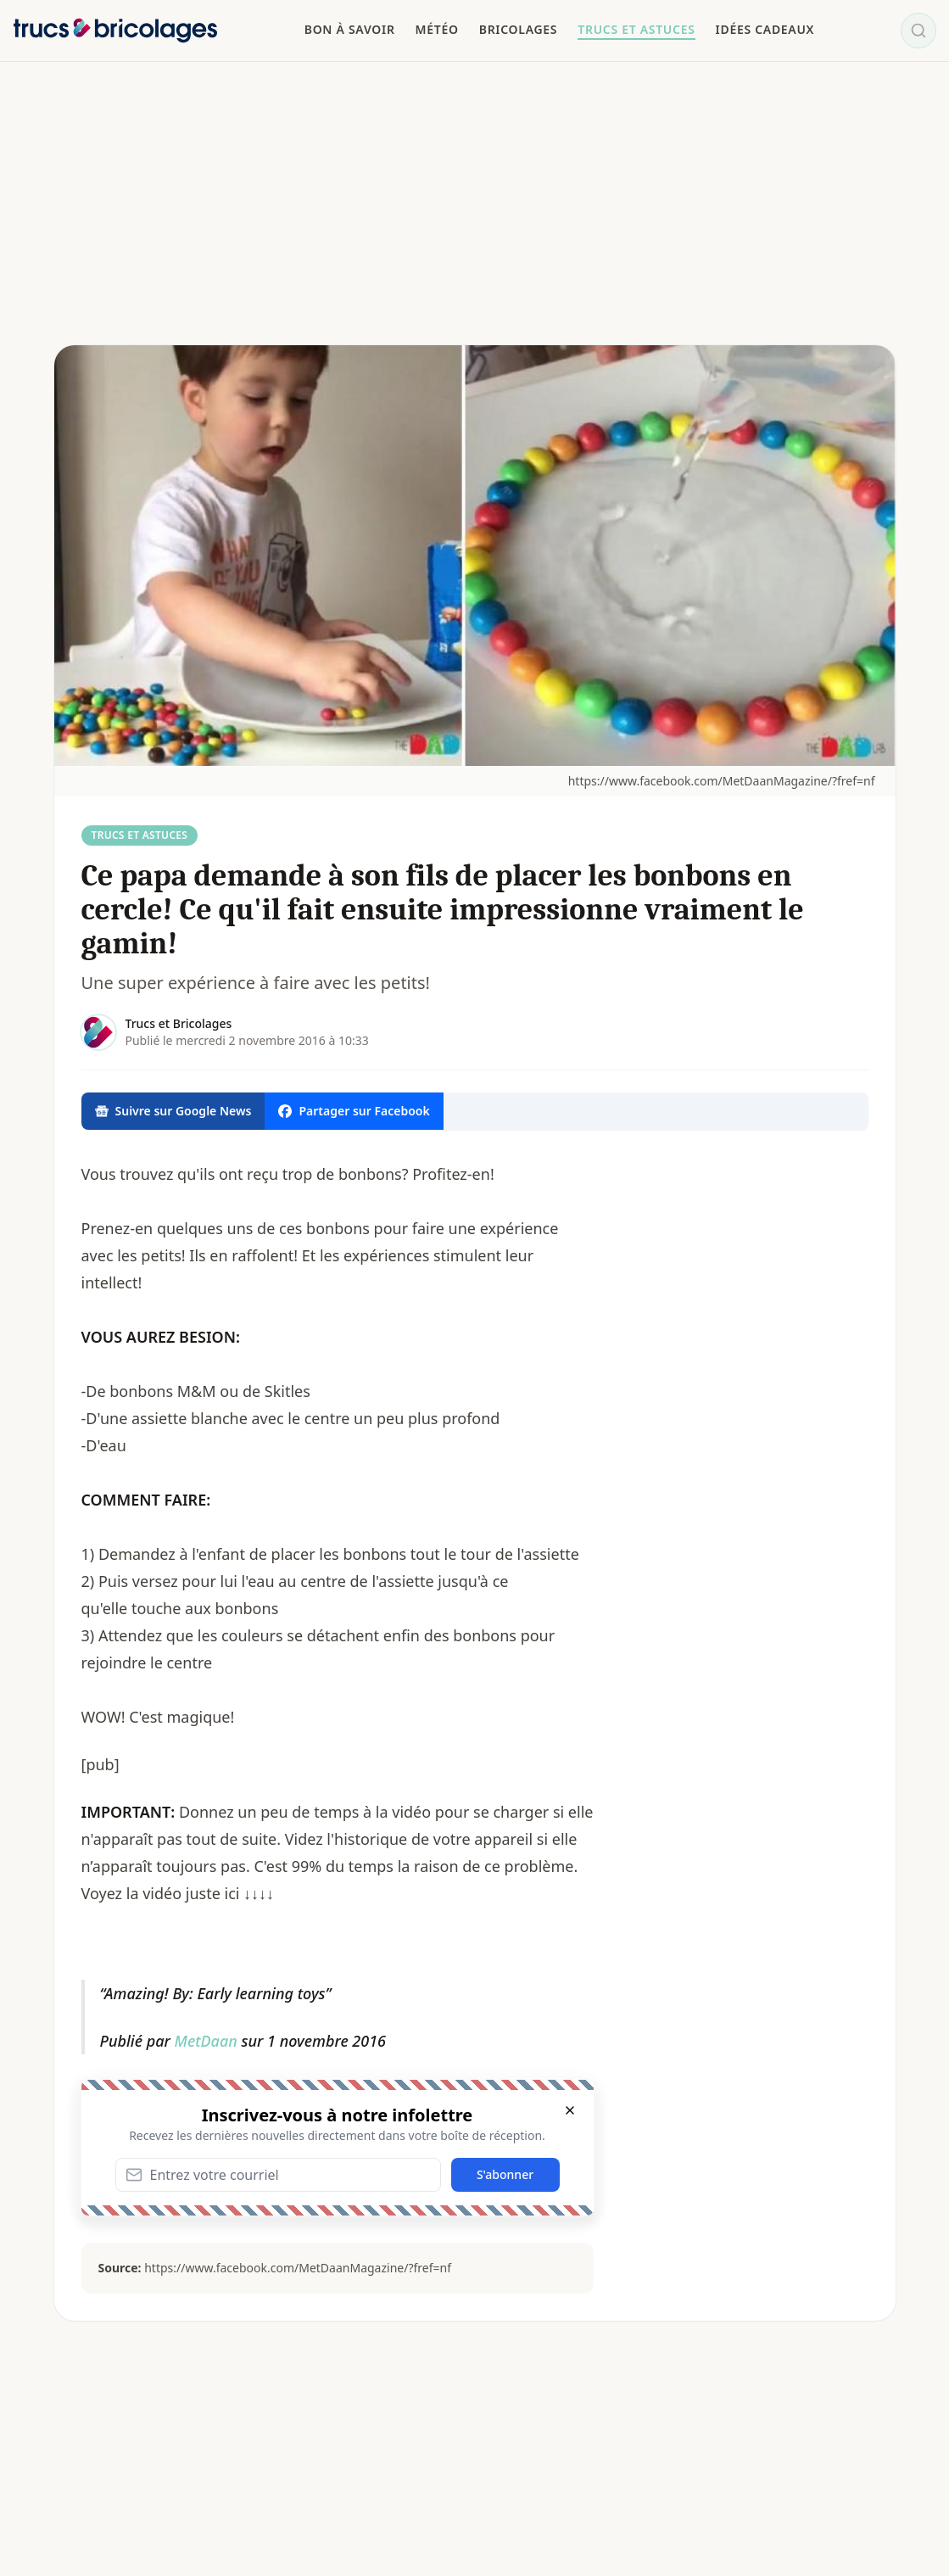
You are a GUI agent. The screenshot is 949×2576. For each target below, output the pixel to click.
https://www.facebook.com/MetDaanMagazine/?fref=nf (721, 781)
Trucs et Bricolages (179, 1023)
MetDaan (206, 2041)
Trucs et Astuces (140, 835)
